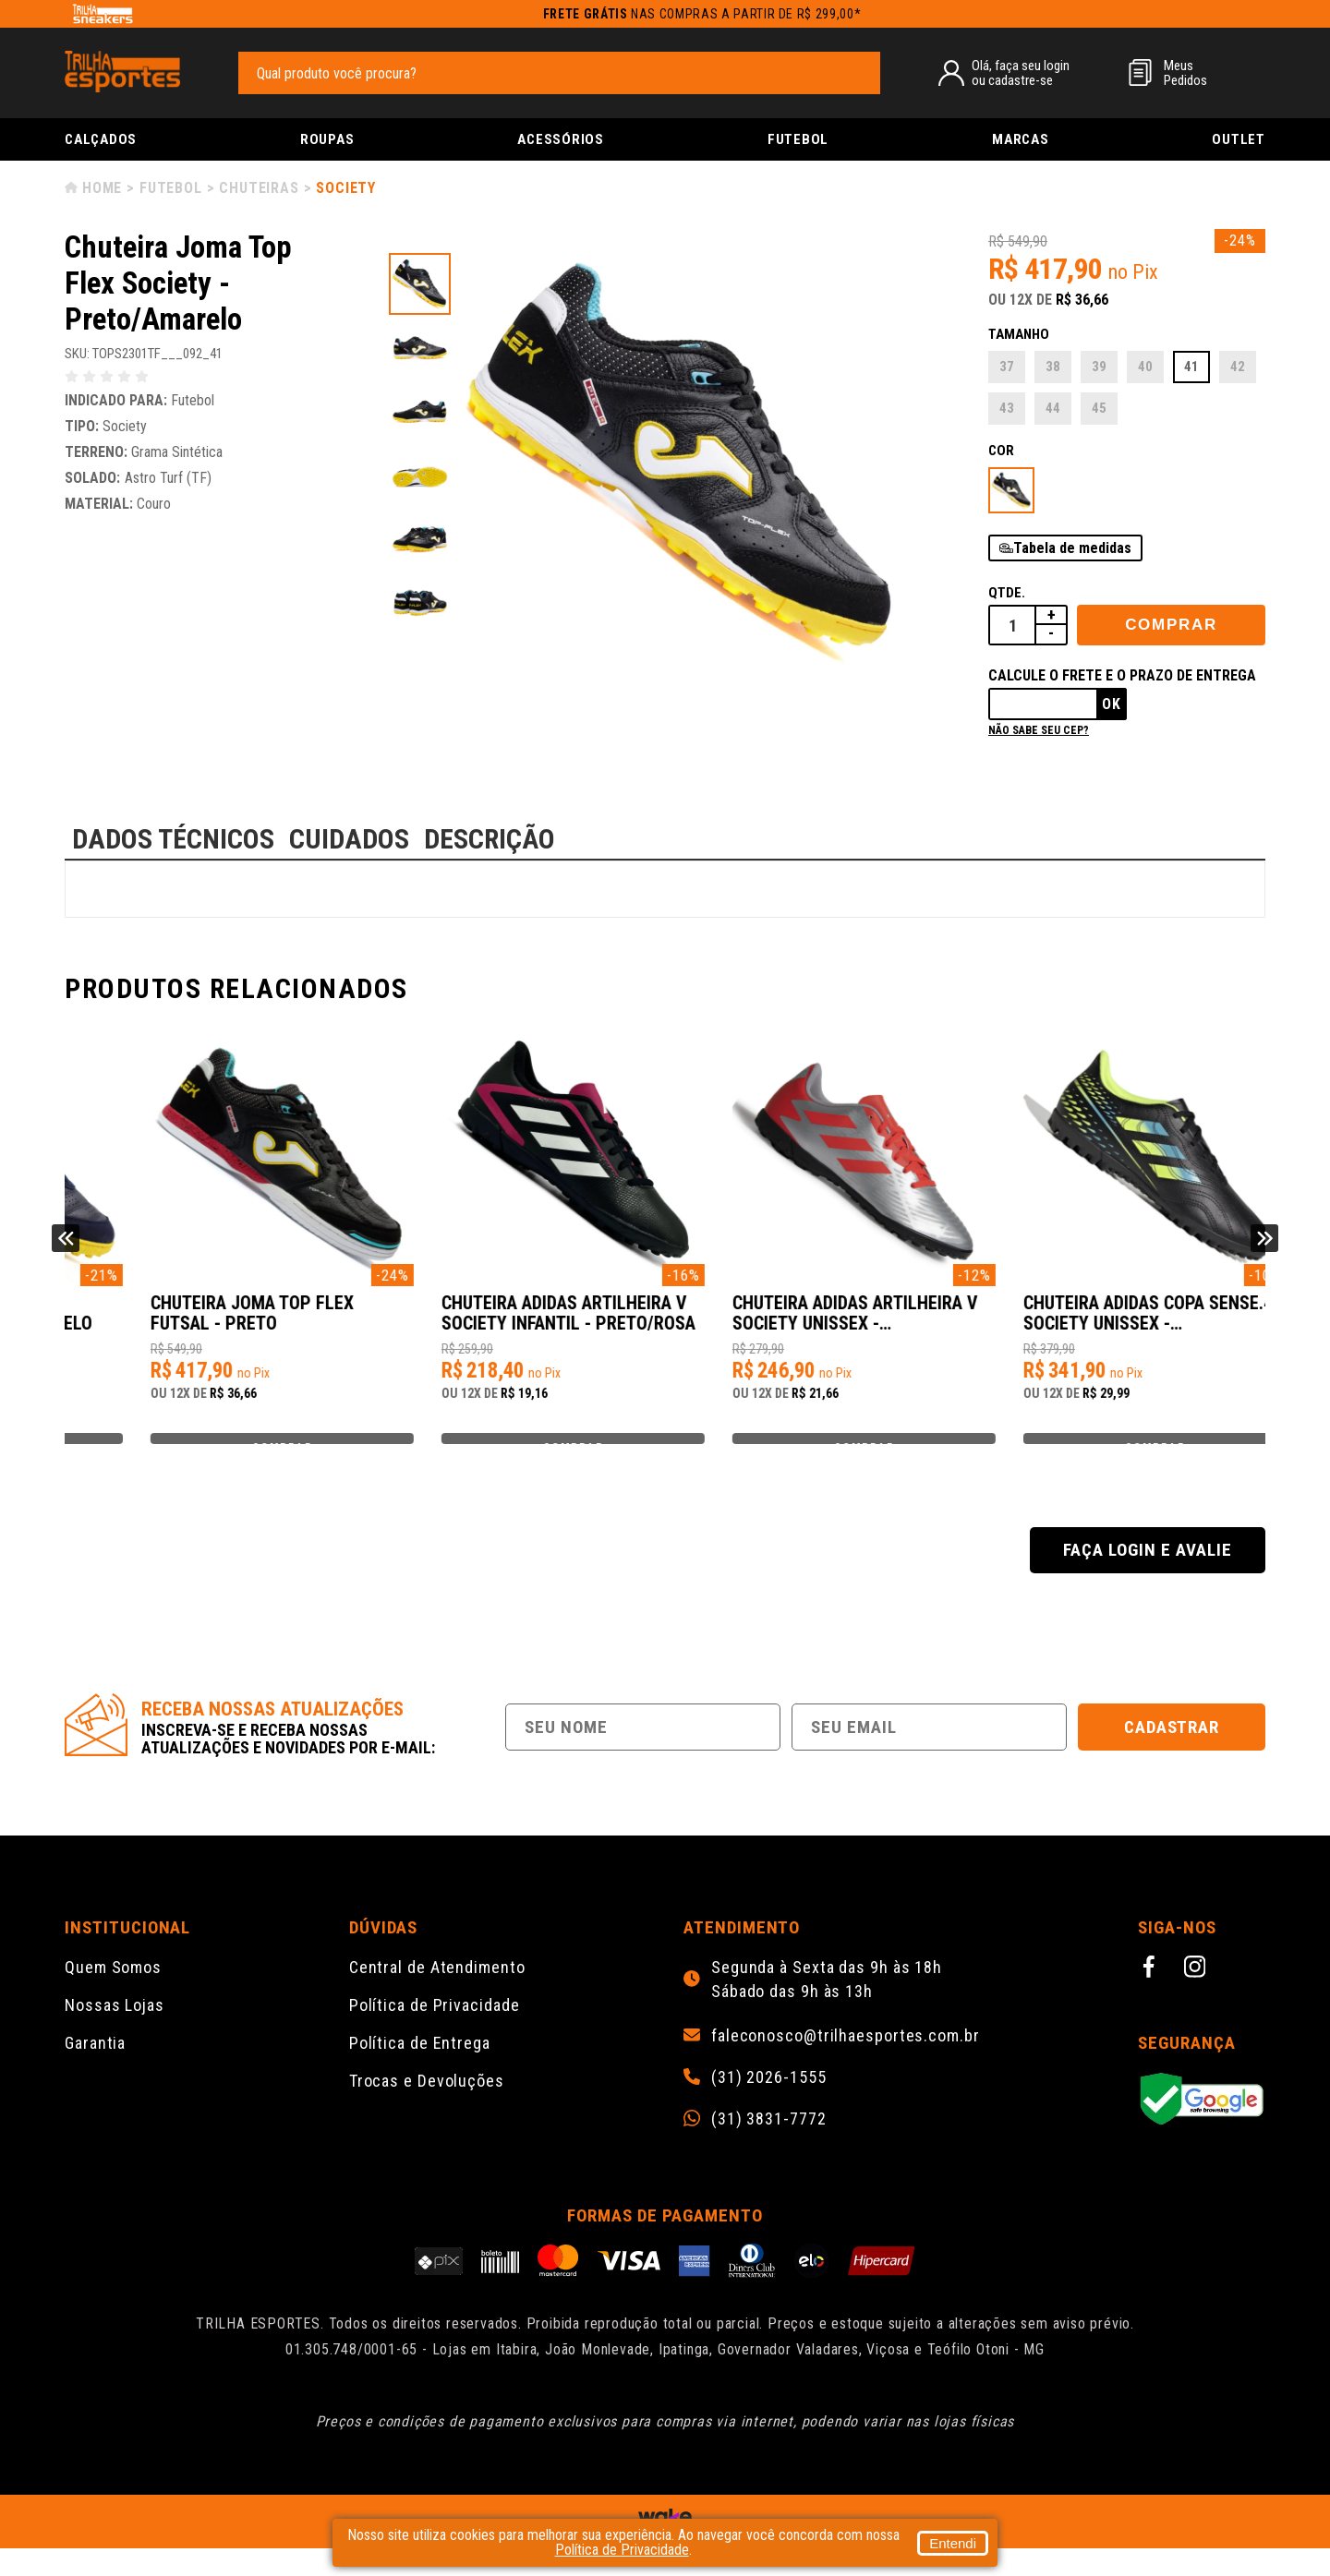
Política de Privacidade (434, 2032)
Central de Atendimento (437, 1994)
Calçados (101, 139)
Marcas (1020, 139)
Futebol (798, 139)
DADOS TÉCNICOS (173, 839)
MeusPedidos (1185, 73)
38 (1053, 366)
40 (1145, 366)
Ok (1111, 704)
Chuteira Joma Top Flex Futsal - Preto (489, 1322)
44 (1053, 408)
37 (1006, 366)
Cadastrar (1172, 1754)
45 (1099, 408)
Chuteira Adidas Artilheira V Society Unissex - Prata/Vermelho (1111, 1323)
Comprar (1171, 624)
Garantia (95, 2070)
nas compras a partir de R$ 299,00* (702, 13)
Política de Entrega (419, 2070)
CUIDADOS (349, 839)
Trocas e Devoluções (426, 2108)
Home (102, 188)
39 (1099, 366)
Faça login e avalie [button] (1147, 1577)
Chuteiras (258, 188)
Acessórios (560, 139)
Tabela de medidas (1072, 548)
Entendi (952, 2543)
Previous (65, 1252)
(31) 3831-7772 (769, 2146)
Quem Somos (113, 1994)
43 (1006, 408)
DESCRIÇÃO (489, 839)
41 (1191, 366)
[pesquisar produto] (857, 72)
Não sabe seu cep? (1038, 730)
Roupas (327, 139)
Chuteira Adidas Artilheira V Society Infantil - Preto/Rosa (815, 1322)
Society (346, 188)
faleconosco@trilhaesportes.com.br (845, 2063)
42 (1237, 366)
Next (1264, 1252)
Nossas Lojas (114, 2032)
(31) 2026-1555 (769, 2105)
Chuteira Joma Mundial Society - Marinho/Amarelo (204, 1322)
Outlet (1238, 139)
